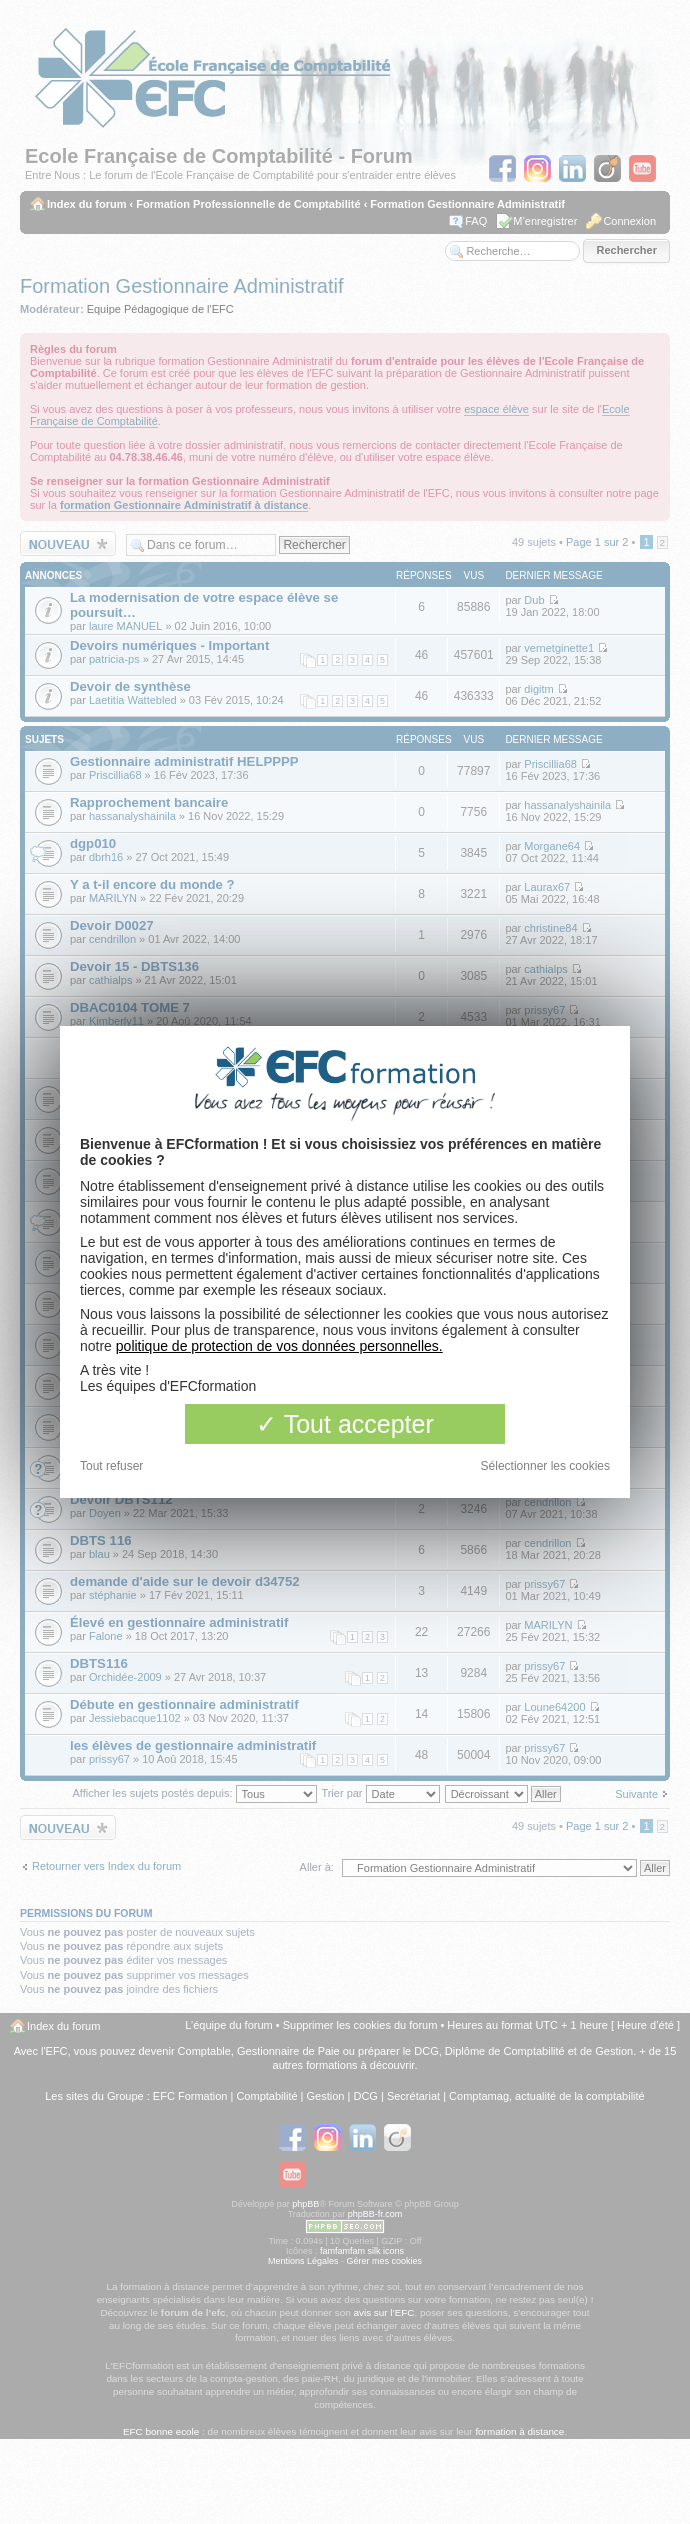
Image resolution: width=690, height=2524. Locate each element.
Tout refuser (111, 1466)
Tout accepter (345, 1424)
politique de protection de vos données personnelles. (279, 1346)
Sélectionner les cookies (545, 1466)
